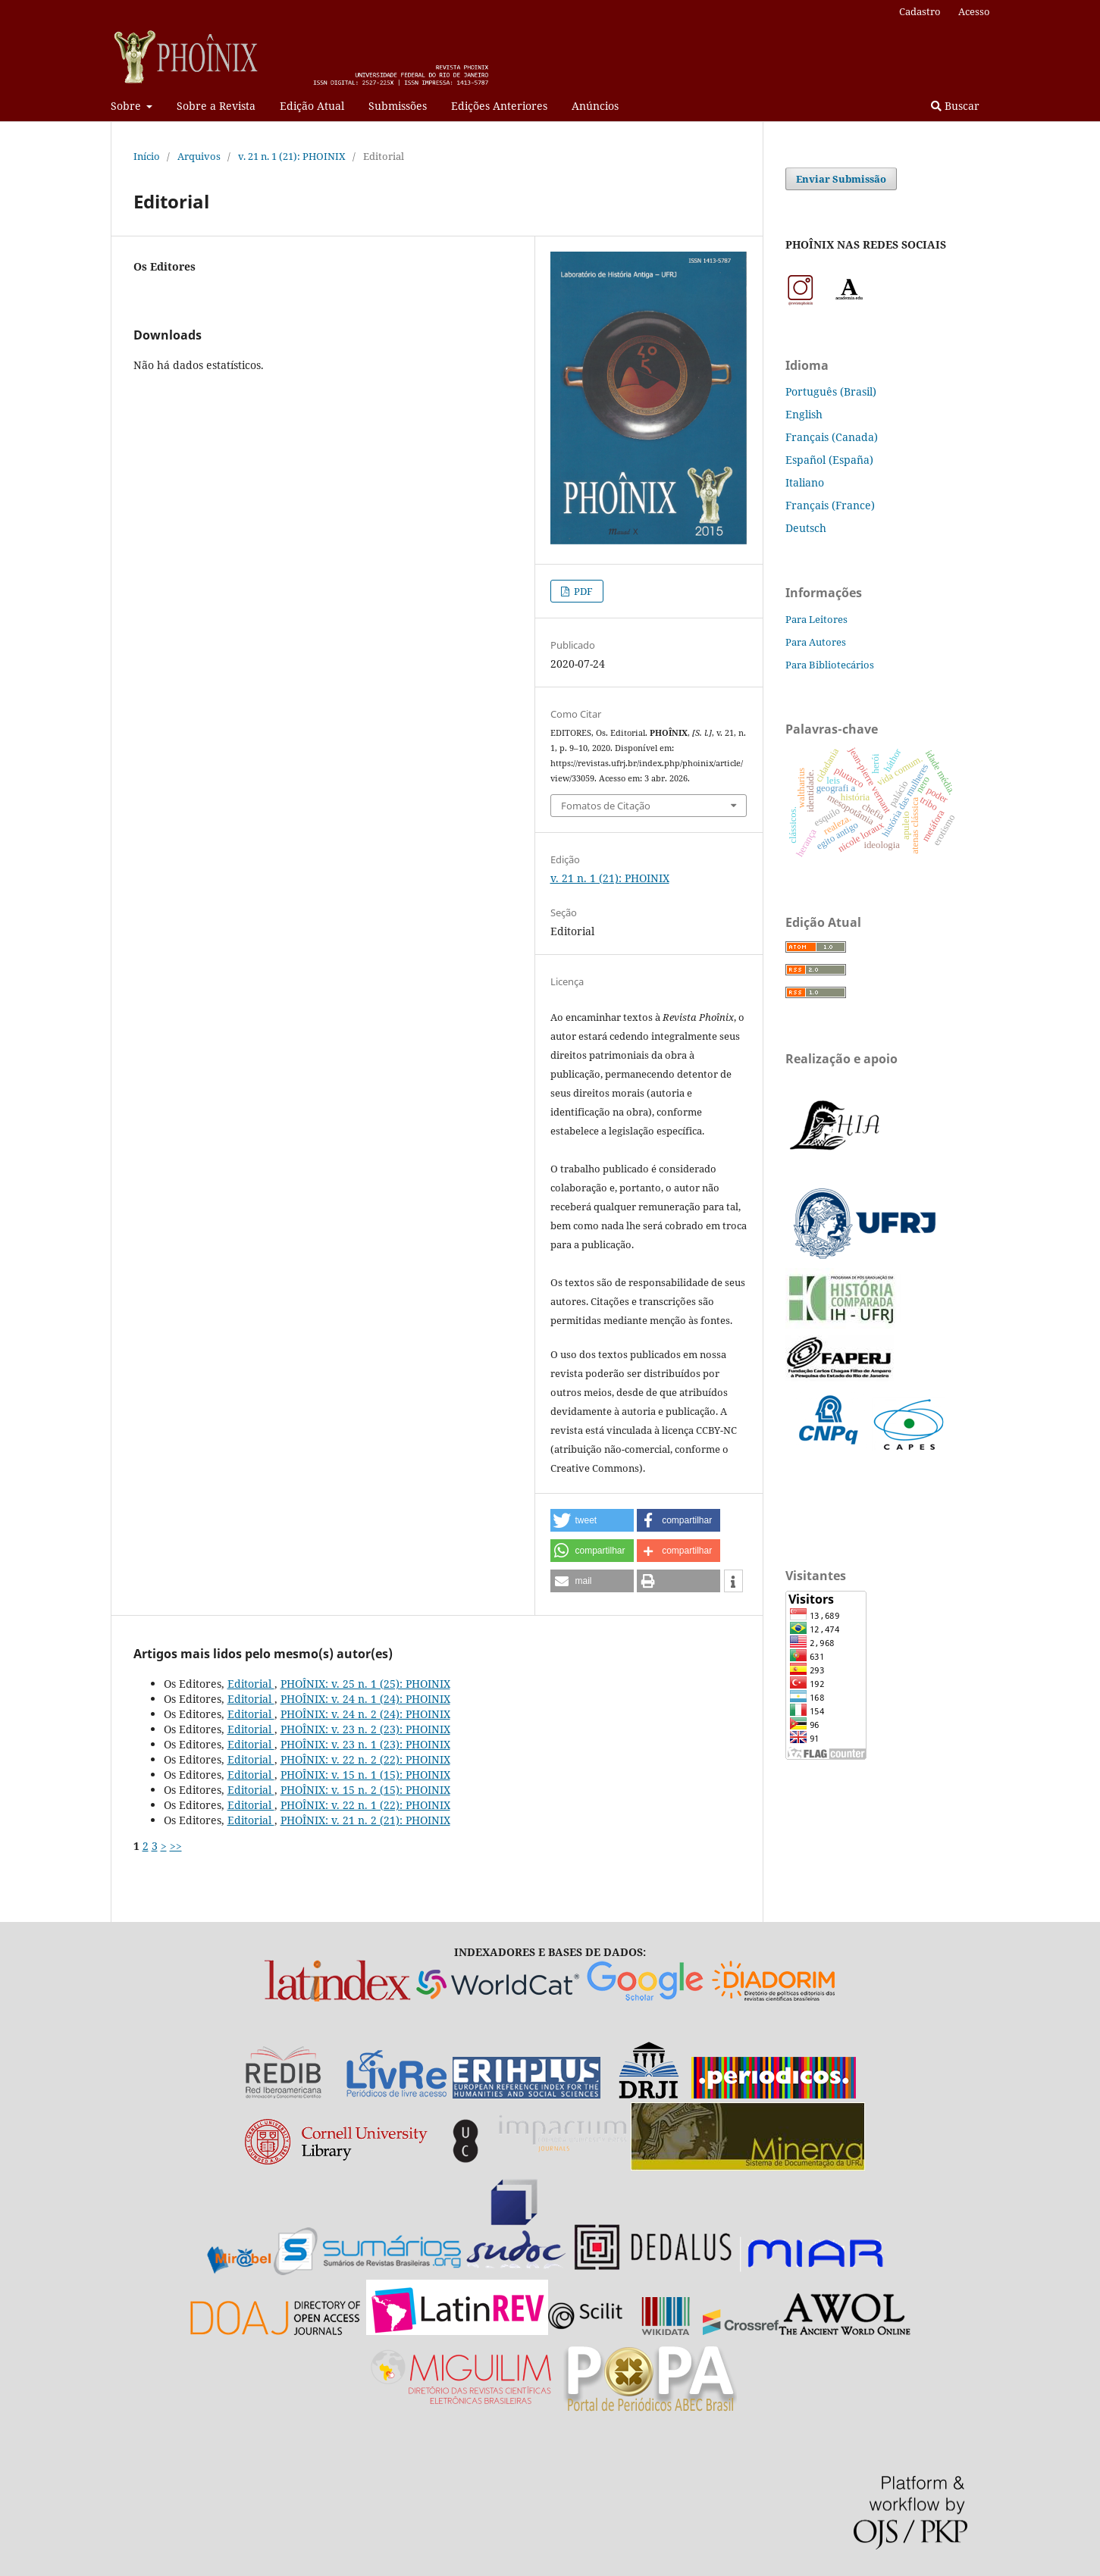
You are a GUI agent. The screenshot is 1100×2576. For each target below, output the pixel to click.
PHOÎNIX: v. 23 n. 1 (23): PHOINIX (365, 1744)
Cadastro (920, 11)
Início (146, 156)
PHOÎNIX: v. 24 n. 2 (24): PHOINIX (365, 1714)
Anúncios (595, 106)
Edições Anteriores (499, 106)
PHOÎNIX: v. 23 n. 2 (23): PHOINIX (365, 1729)
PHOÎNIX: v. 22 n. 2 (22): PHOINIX (365, 1759)
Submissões (397, 106)
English (804, 414)
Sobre (127, 106)
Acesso (974, 11)
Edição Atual (312, 106)
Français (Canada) (831, 437)
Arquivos (199, 156)
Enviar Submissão (841, 179)
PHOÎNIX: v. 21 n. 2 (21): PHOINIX (365, 1820)
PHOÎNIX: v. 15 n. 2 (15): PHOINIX (365, 1790)
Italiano (804, 482)
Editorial (250, 1683)
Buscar (955, 106)
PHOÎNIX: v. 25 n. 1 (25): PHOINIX (365, 1683)
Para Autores (815, 642)
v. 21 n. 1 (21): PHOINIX (292, 156)
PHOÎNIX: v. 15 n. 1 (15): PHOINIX (365, 1774)
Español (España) (829, 459)
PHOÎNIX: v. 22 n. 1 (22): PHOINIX (365, 1805)
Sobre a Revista (216, 106)
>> (176, 1846)
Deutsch (805, 528)
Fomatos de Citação (605, 805)
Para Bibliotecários (829, 664)
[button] (592, 1520)
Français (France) (830, 505)
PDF (582, 591)
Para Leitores (816, 619)
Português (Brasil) (830, 391)
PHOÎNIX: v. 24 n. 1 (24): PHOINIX (365, 1699)
